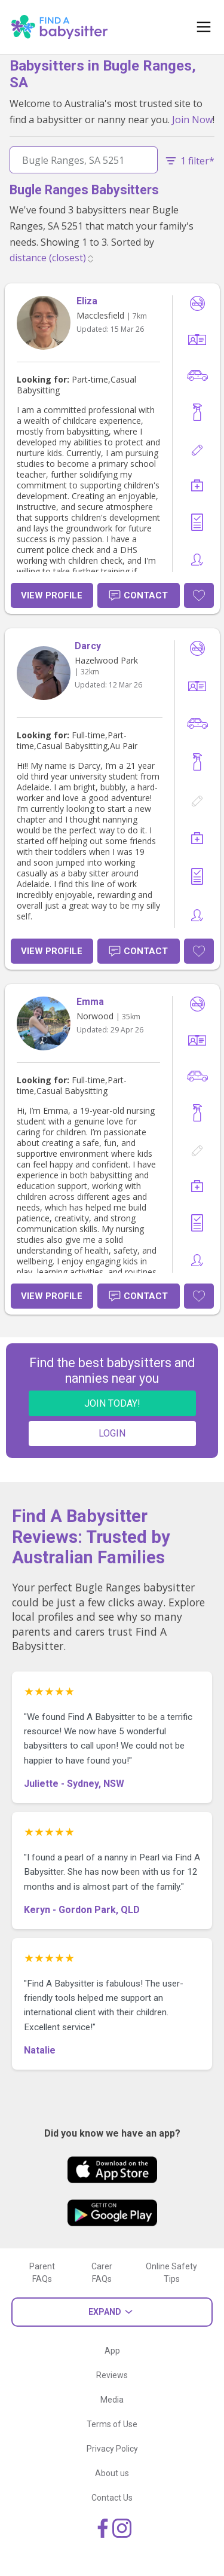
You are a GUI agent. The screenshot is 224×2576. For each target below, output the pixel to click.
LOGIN (112, 1433)
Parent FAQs (42, 2273)
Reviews (112, 2375)
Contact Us (112, 2497)
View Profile (51, 595)
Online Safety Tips (171, 2273)
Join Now (192, 119)
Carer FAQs (101, 2273)
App (112, 2350)
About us (112, 2473)
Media (112, 2399)
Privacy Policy (112, 2448)
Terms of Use (112, 2424)
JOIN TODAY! (112, 1403)
